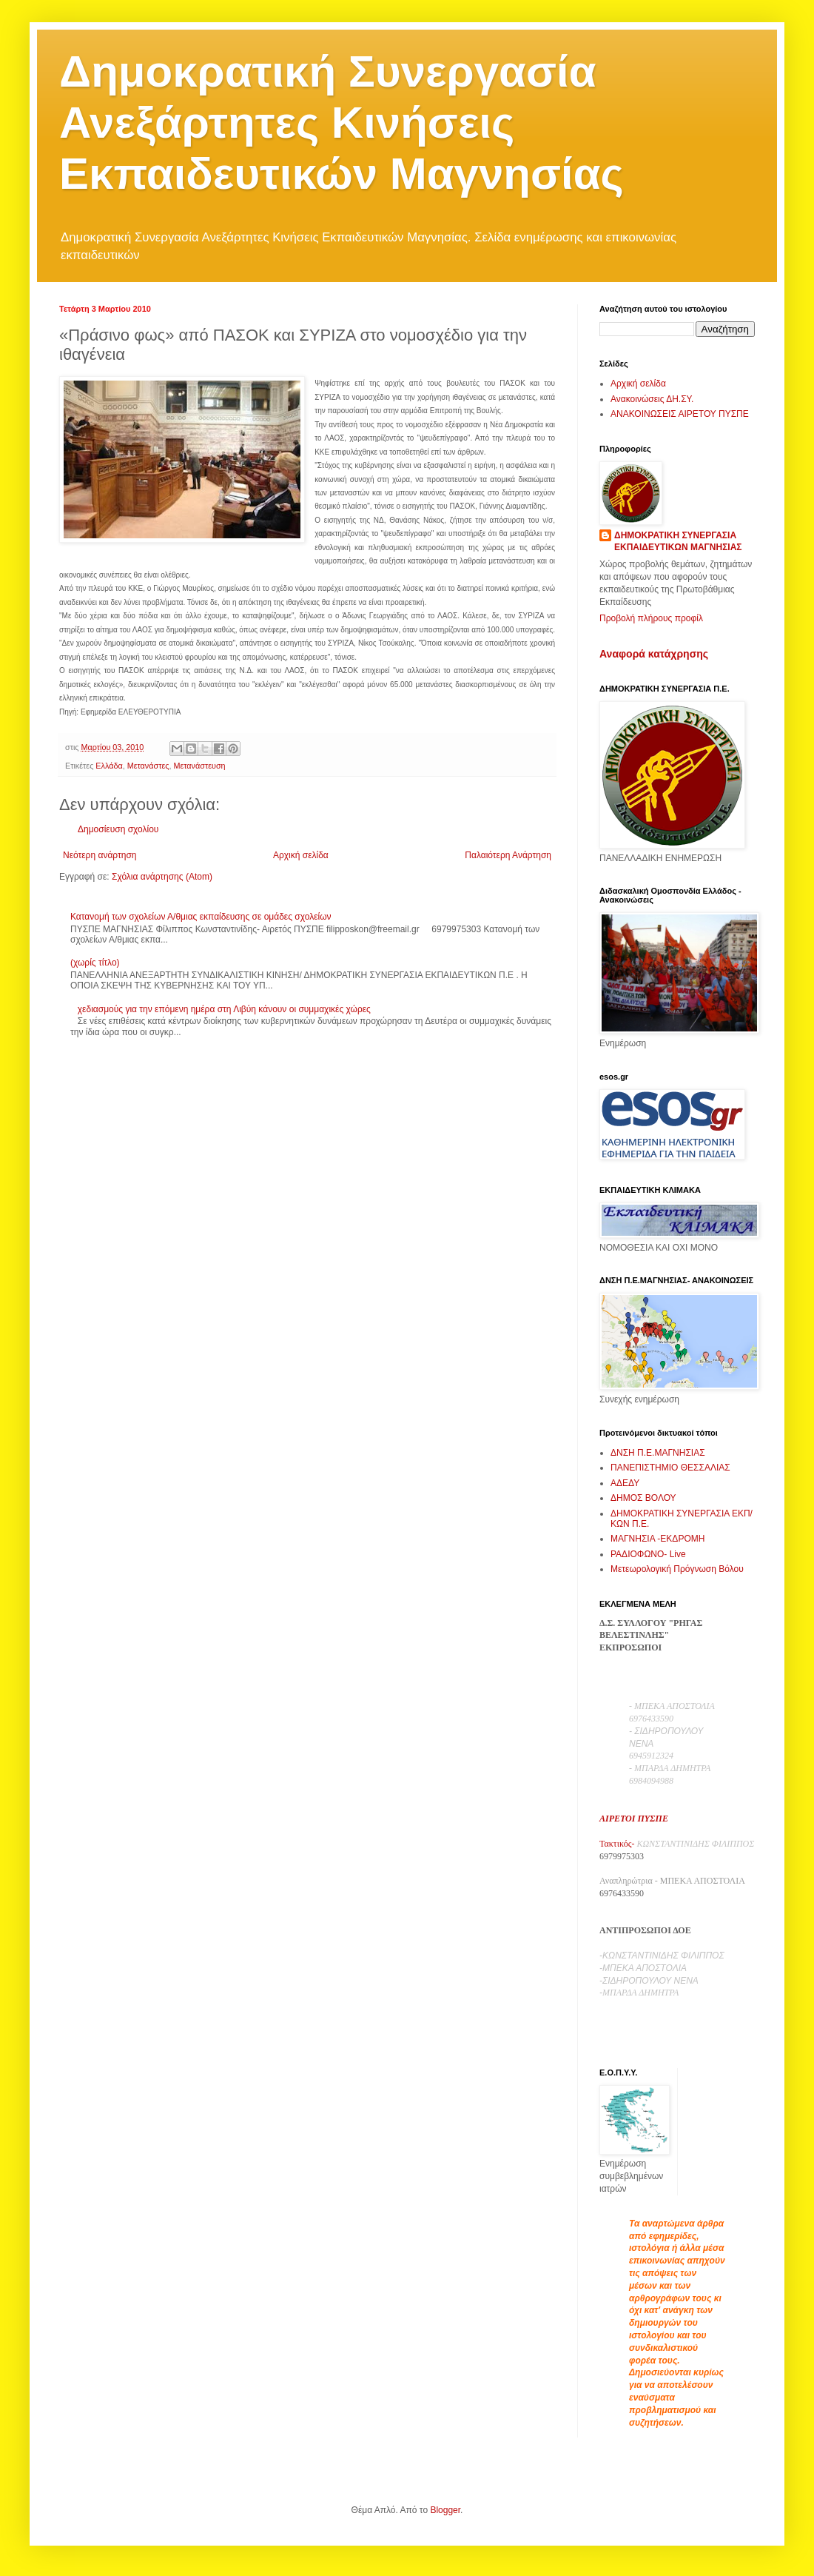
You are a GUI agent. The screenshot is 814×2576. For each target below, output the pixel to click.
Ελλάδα (108, 765)
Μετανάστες (148, 765)
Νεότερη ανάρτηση (99, 855)
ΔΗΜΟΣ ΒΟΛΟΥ (643, 1498)
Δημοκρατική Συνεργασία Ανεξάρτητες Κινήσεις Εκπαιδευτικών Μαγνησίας (341, 122)
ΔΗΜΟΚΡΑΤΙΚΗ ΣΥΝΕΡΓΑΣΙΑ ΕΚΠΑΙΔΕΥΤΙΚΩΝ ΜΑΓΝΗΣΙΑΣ (678, 541)
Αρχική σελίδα (301, 855)
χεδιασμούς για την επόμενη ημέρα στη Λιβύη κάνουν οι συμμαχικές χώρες (224, 1009)
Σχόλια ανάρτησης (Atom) (162, 877)
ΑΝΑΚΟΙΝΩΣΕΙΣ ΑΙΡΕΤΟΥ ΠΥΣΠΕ (679, 414)
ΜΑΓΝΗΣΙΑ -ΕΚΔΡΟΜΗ (657, 1538)
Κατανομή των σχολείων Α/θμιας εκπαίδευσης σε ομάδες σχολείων (201, 916)
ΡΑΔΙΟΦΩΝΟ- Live (648, 1554)
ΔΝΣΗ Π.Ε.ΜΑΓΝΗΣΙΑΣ (657, 1453)
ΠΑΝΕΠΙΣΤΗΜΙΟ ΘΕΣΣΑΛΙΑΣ (670, 1467)
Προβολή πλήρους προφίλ (651, 618)
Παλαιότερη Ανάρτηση (508, 855)
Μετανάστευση (199, 765)
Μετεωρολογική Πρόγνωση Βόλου (677, 1569)
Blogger (445, 2510)
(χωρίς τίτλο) (95, 962)
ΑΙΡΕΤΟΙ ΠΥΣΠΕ (633, 1818)
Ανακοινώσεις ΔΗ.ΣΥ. (651, 399)
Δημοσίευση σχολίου (118, 829)
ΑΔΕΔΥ (624, 1483)
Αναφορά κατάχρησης (653, 654)
